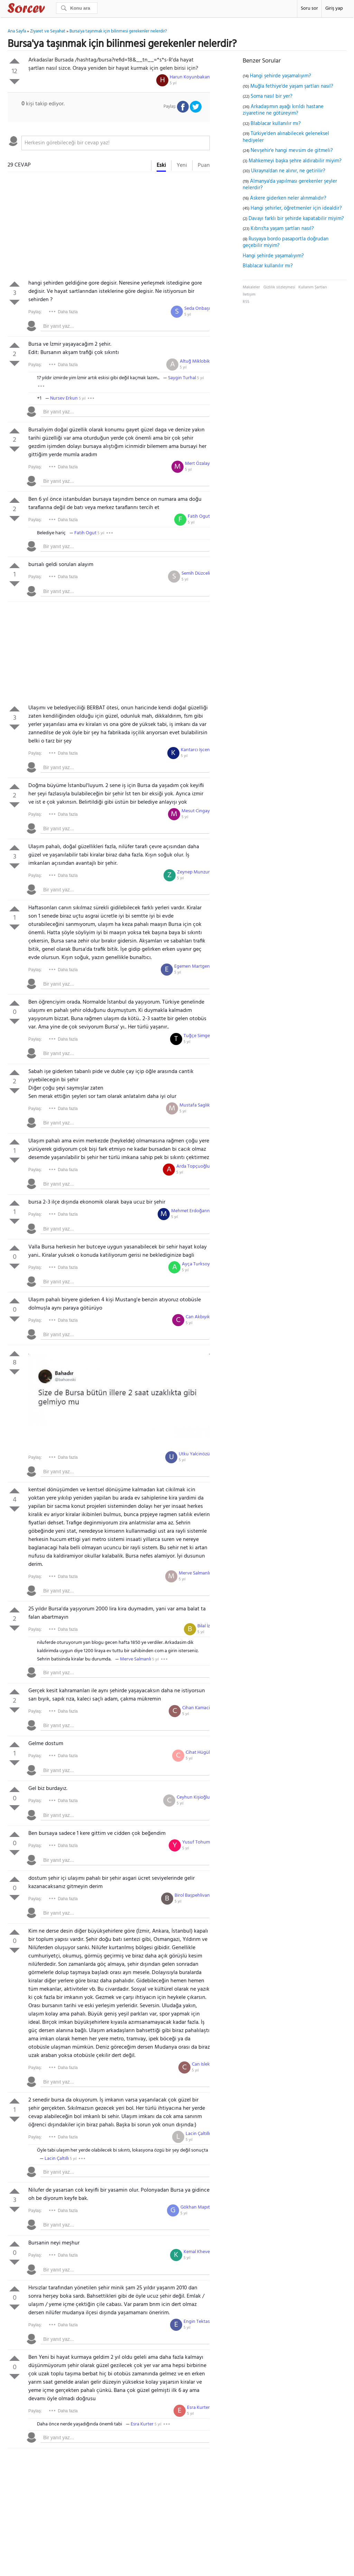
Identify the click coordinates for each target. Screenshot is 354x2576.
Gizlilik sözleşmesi (279, 287)
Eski (161, 165)
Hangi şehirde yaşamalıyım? (280, 76)
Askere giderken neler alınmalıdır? (288, 198)
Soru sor (309, 8)
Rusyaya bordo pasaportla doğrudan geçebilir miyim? (285, 242)
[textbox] (115, 143)
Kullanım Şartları (312, 287)
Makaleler (251, 287)
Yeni (182, 165)
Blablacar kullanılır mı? (276, 123)
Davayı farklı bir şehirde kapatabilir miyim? (296, 218)
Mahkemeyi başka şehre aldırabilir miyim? (295, 161)
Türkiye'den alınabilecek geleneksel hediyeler (286, 137)
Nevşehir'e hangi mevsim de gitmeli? (292, 150)
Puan (204, 165)
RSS (246, 301)
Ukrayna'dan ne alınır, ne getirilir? (288, 171)
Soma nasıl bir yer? (271, 96)
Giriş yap (334, 8)
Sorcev (49, 9)
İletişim (249, 294)
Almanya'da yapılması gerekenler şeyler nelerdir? (290, 184)
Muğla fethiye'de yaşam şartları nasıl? (291, 86)
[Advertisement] (109, 227)
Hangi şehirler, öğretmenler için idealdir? (296, 208)
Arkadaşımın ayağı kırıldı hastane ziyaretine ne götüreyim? (283, 110)
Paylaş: (35, 311)
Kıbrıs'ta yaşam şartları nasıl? (282, 228)
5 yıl (173, 83)
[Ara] (76, 8)
